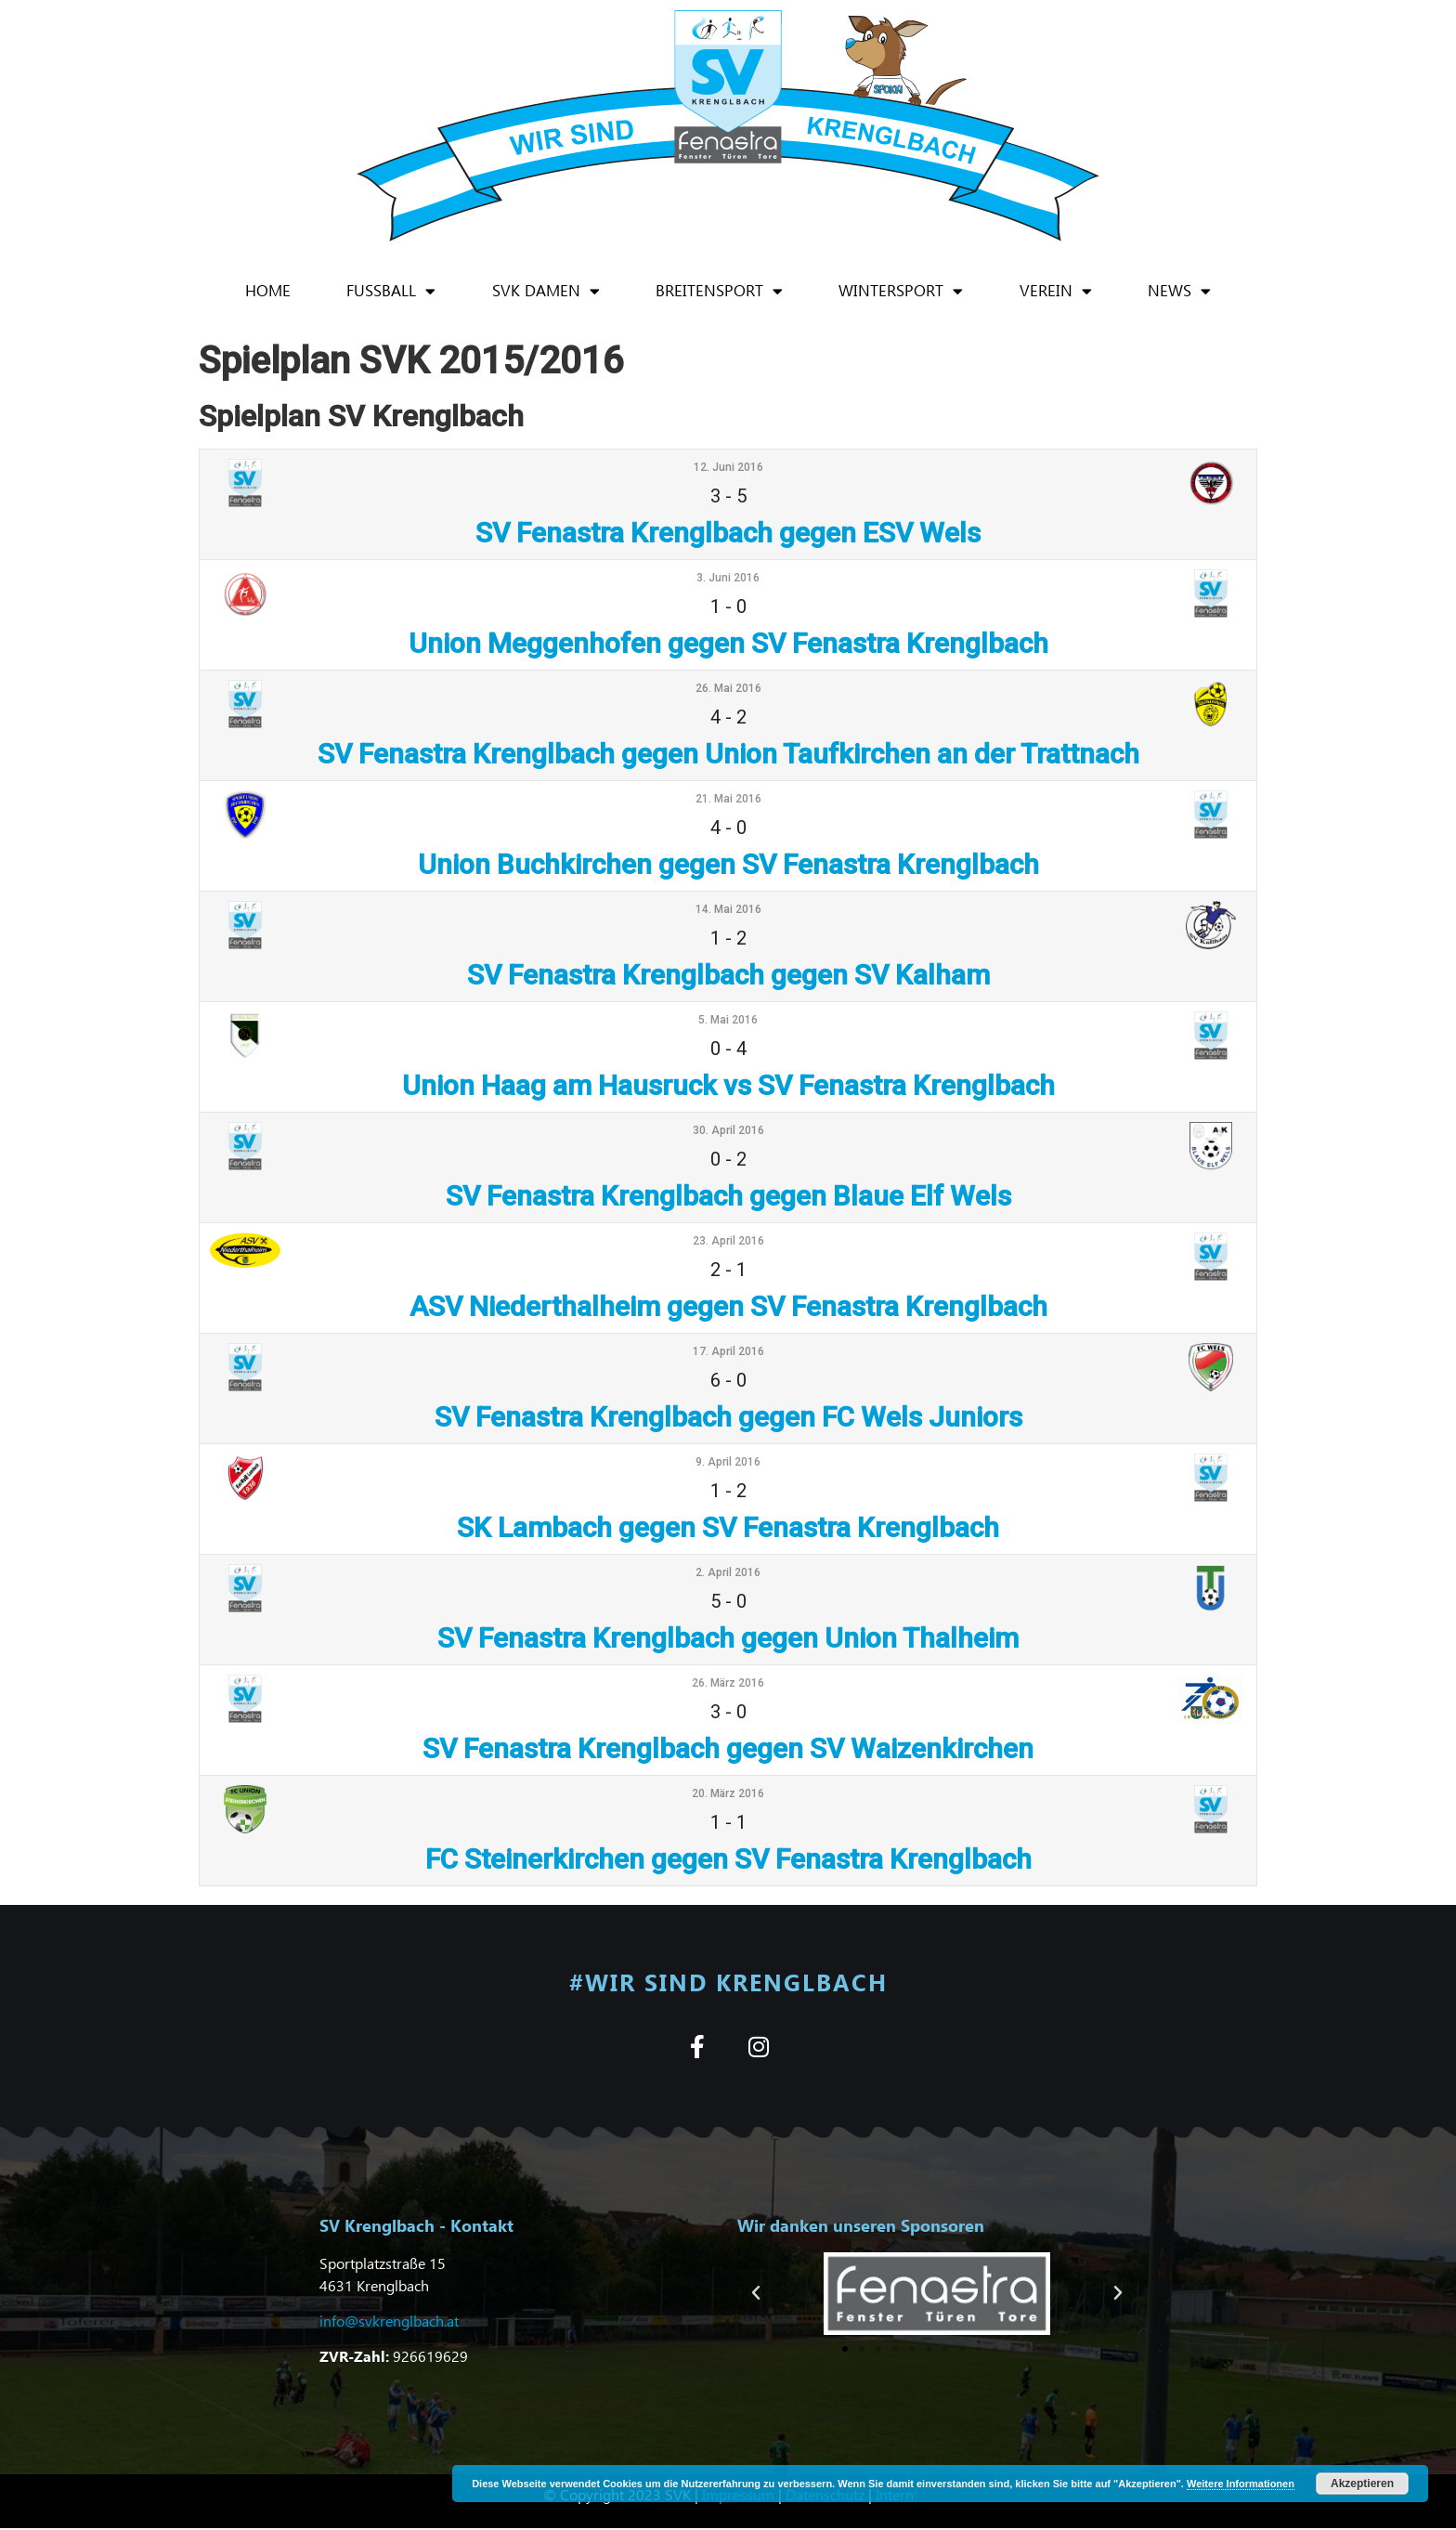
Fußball (391, 291)
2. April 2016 (728, 1572)
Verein (1056, 291)
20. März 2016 (728, 1793)
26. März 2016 (728, 1682)
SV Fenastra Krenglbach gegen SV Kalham (728, 975)
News (1179, 291)
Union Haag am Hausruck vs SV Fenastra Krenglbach (728, 1085)
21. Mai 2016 (728, 798)
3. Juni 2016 (728, 577)
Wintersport (900, 291)
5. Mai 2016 (728, 1019)
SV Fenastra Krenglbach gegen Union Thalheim (728, 1638)
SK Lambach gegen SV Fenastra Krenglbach (728, 1527)
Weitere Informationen (1240, 2483)
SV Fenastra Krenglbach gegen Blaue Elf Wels (728, 1196)
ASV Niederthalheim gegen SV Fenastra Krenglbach (728, 1306)
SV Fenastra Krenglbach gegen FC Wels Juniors (728, 1417)
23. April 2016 (728, 1240)
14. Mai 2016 (728, 909)
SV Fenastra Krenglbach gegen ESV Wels (728, 532)
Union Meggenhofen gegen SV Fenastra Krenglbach (728, 643)
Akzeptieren (1362, 2483)
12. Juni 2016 (728, 467)
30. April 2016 (728, 1130)
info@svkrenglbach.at (389, 2322)
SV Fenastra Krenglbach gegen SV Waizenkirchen (728, 1748)
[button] (756, 2295)
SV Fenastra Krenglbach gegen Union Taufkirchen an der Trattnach (728, 753)
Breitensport (719, 291)
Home (268, 290)
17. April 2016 (728, 1351)
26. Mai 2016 (728, 688)
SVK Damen (546, 291)
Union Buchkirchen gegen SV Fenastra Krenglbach (728, 864)
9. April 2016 (728, 1461)
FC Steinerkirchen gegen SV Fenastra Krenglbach (728, 1859)
